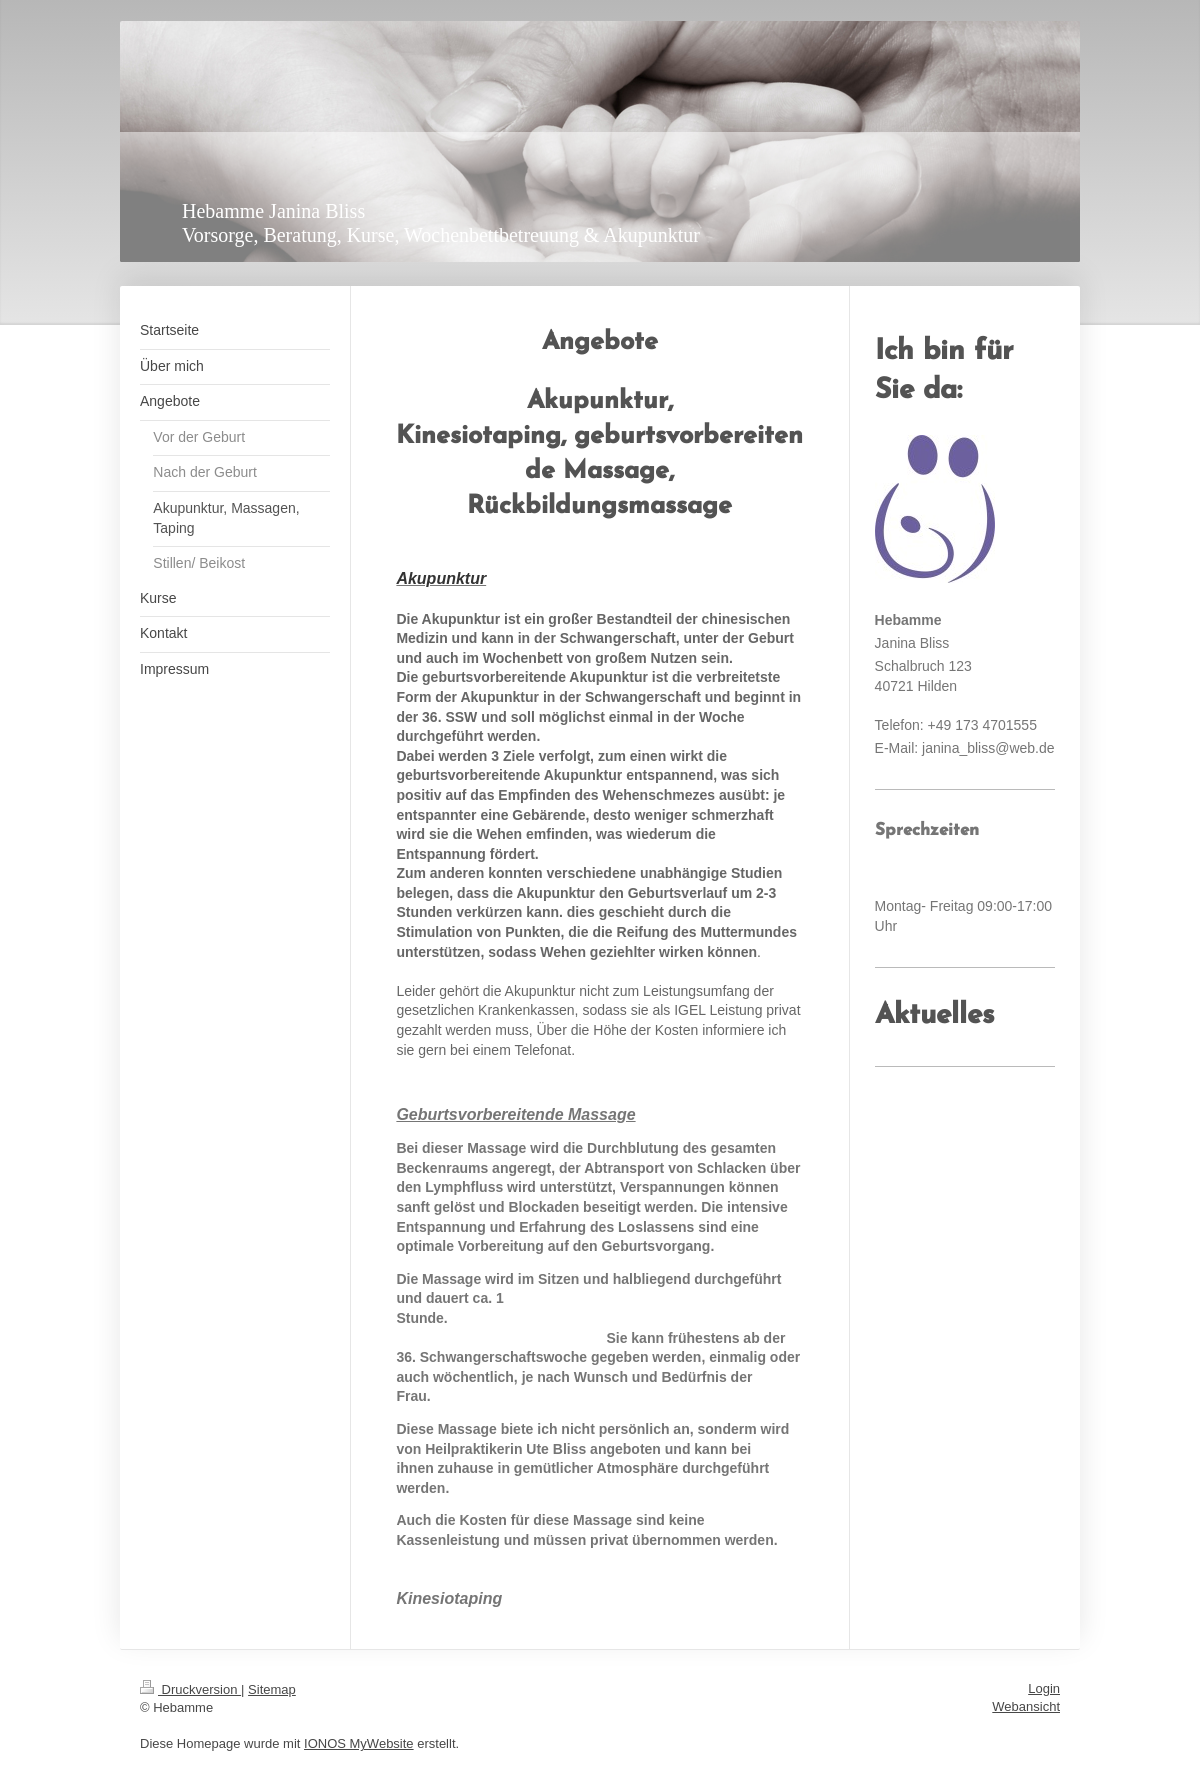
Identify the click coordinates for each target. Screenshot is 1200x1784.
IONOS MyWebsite (359, 1743)
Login (1044, 1688)
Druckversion (190, 1689)
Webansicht (1026, 1706)
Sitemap (272, 1689)
